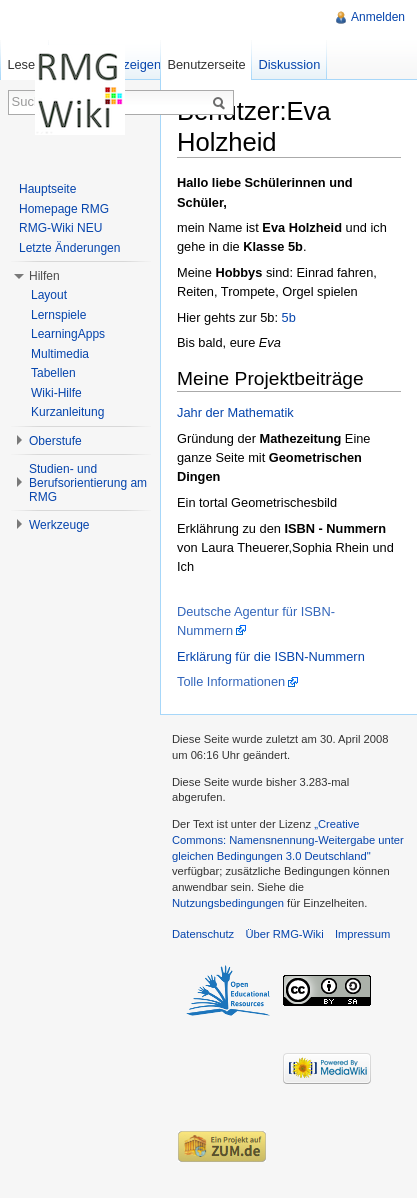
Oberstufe (55, 441)
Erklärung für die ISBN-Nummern (271, 656)
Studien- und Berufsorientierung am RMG (88, 483)
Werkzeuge (59, 525)
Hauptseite (47, 189)
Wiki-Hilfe (56, 393)
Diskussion (289, 64)
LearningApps (68, 334)
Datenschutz (203, 934)
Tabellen (53, 373)
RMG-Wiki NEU (60, 228)
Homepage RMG (64, 209)
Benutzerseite (206, 64)
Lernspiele (58, 315)
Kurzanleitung (67, 412)
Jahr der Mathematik (235, 412)
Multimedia (60, 354)
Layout (49, 295)
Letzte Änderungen (69, 248)
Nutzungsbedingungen (228, 903)
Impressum (362, 934)
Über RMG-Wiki (284, 934)
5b (289, 317)
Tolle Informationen (231, 681)
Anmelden (378, 17)
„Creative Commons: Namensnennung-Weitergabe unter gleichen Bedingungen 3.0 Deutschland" (288, 839)
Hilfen (44, 276)
